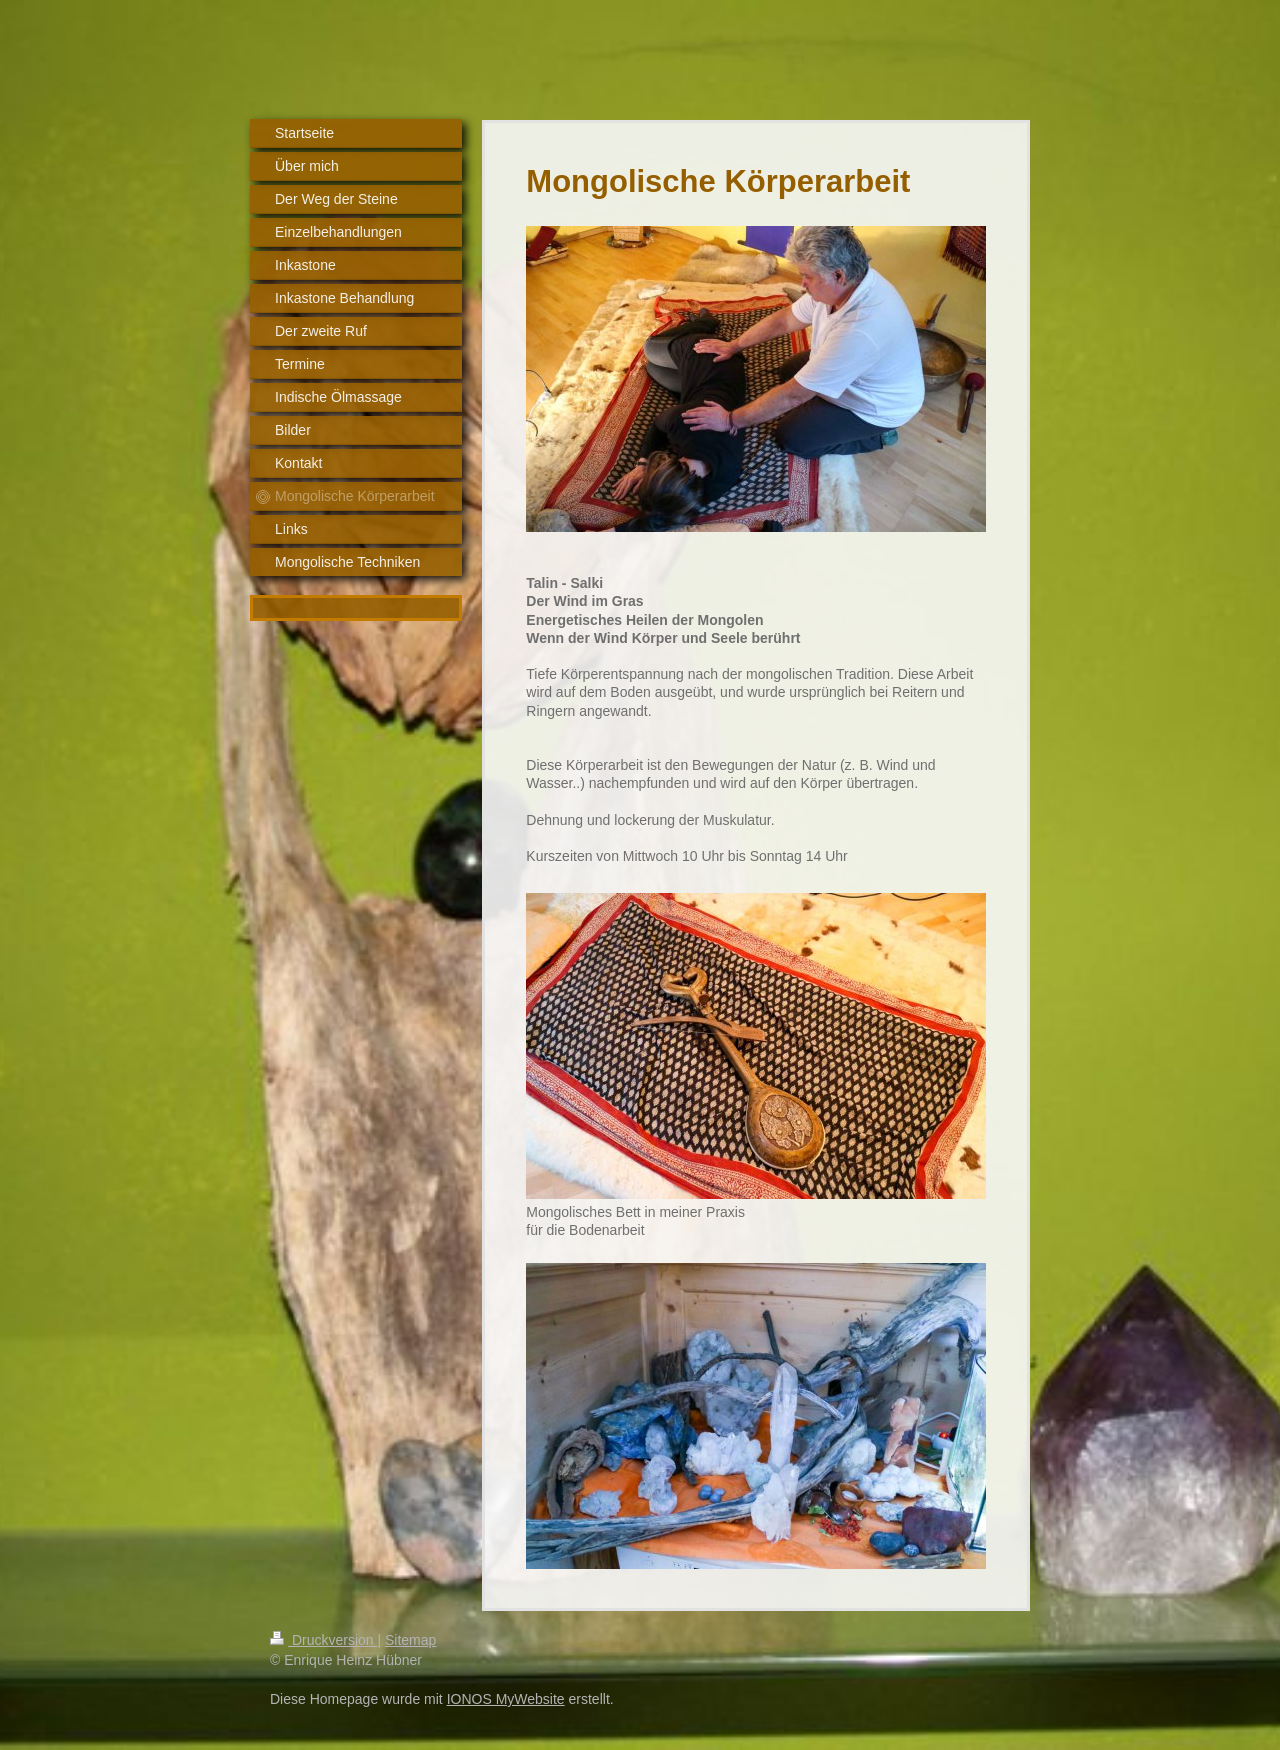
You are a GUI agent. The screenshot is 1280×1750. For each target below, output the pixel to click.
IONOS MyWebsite (506, 1699)
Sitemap (410, 1640)
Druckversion (323, 1640)
